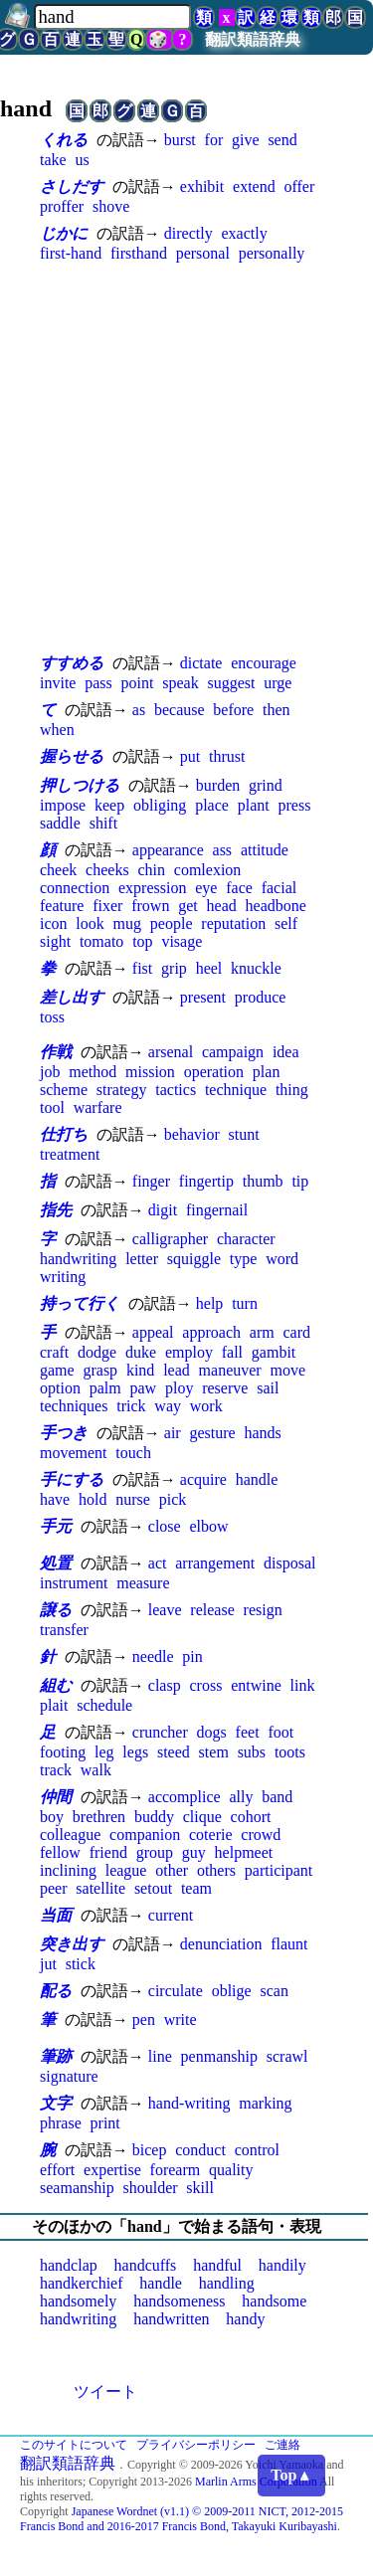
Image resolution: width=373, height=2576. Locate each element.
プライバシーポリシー (196, 2445)
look (89, 923)
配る (56, 1990)
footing (63, 1752)
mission (150, 1071)
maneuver (230, 1370)
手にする (71, 1479)
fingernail (217, 1209)
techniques (73, 1405)
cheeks (107, 869)
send (282, 139)
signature (69, 2076)
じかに (64, 233)
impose (63, 805)
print (105, 2123)
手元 (56, 1526)
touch (133, 1452)
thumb (263, 1181)
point (137, 682)
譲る (56, 1609)
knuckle (256, 968)
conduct (200, 2149)
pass (98, 682)
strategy (121, 1089)
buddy (154, 1816)
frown (150, 905)
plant (254, 805)
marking (265, 2103)
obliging (159, 805)
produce (260, 997)
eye (206, 887)
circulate (175, 1990)
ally (241, 1796)
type (244, 1258)
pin (192, 1656)
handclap (68, 2265)
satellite (100, 1888)
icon (54, 923)
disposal (289, 1563)
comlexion (208, 869)
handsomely (78, 2301)
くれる (64, 139)
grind (265, 785)
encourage (263, 662)
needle (153, 1656)
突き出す (71, 1943)
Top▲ (291, 2475)
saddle (60, 823)
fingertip (206, 1181)
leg (104, 1752)
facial (279, 887)
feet (248, 1732)
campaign (233, 1051)
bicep (149, 2149)
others (216, 1870)
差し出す (71, 997)
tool (52, 1107)
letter (141, 1258)
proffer (62, 206)
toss (52, 1017)
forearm (175, 2169)
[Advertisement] (186, 457)
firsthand (138, 253)
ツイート (105, 2391)
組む (56, 1685)
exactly (244, 233)
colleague (70, 1834)
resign (263, 1609)
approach (211, 1332)
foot (280, 1732)
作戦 (56, 1051)
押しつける (79, 785)
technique (236, 1089)
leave (165, 1609)
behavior (192, 1134)
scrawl (287, 2056)
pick (173, 1499)
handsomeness (179, 2301)
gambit (273, 1352)
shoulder (149, 2187)
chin (151, 869)
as (138, 709)
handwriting (78, 1258)
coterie (211, 1834)
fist (142, 968)
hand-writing (189, 2103)
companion (144, 1834)
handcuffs (145, 2265)
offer (298, 186)
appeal (153, 1332)
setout (153, 1888)
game (57, 1370)
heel (209, 968)
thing (292, 1089)
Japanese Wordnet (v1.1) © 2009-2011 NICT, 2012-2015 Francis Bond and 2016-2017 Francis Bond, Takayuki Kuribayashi (181, 2518)
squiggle (194, 1258)
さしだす (71, 186)
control (257, 2149)
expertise (112, 2169)
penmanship (219, 2056)
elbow (208, 1526)
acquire (203, 1479)
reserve (225, 1388)
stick (80, 1963)
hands (262, 1432)
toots (290, 1752)
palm (105, 1388)
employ (189, 1352)
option (60, 1388)
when (57, 729)
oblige (232, 1990)
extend (254, 186)
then (276, 709)
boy (52, 1816)
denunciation (221, 1943)
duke (140, 1352)
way (167, 1405)
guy (194, 1852)
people (171, 923)
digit (162, 1209)
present (203, 997)
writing (63, 1276)
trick (130, 1405)
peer (54, 1888)
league (126, 1870)
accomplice (184, 1796)
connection (74, 887)
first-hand (70, 253)
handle (257, 1479)
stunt (244, 1134)
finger (151, 1181)
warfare (98, 1107)
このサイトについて (73, 2445)
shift (103, 823)
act (157, 1563)
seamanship (77, 2187)
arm (262, 1332)
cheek (58, 869)
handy (245, 2318)
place (212, 805)
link (302, 1685)
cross (205, 1685)
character (246, 1238)
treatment (69, 1154)
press (295, 805)
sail (268, 1388)
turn (245, 1303)
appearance (168, 849)
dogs (212, 1732)
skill (200, 2187)
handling (227, 2283)
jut (48, 1963)
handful (217, 2265)
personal (203, 253)
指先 (56, 1209)
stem (214, 1752)
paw (142, 1388)
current (170, 1915)
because (179, 709)
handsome (274, 2301)
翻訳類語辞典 (252, 39)
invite (58, 682)
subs (252, 1752)
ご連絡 (282, 2445)
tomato (101, 941)
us (82, 159)
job (50, 1071)
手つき (64, 1432)
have (55, 1499)
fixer (107, 905)
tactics (175, 1089)
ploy (179, 1388)
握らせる (71, 756)
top (142, 941)
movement (73, 1452)
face (239, 887)
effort (57, 2169)
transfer (64, 1629)
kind (140, 1370)
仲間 (56, 1796)
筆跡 (56, 2056)
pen (143, 2019)
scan (273, 1990)
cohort (251, 1816)
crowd (260, 1834)
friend (108, 1852)
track (56, 1769)
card (296, 1332)
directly (188, 233)
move (287, 1370)
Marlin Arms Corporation (256, 2481)
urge (277, 682)
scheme (64, 1089)
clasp (164, 1685)
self (286, 923)
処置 (56, 1563)
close (164, 1526)
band (277, 1796)
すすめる (71, 662)
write (180, 2019)
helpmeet (244, 1852)
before (233, 709)
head (222, 905)
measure (142, 1582)
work (206, 1405)
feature (62, 905)
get (188, 905)
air (172, 1432)
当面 (56, 1915)
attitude (264, 849)
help (210, 1303)
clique (202, 1816)
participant (278, 1870)
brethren (99, 1816)
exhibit (202, 186)
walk (96, 1769)
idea (286, 1051)
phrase (61, 2123)
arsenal (170, 1051)
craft (54, 1352)
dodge (97, 1352)
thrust (227, 756)
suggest (232, 682)
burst (180, 139)
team (196, 1888)
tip (299, 1181)
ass (223, 849)
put (190, 756)
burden (218, 785)
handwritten (171, 2318)
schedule (104, 1705)
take (53, 159)
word (282, 1258)
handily (282, 2265)
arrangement (215, 1563)
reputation (233, 923)
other (171, 1870)
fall (232, 1352)
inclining (68, 1870)
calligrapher (170, 1238)
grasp (100, 1370)
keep (109, 805)
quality (231, 2169)
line (160, 2056)
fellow (60, 1852)
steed (173, 1752)
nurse (132, 1499)
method (92, 1071)
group (154, 1852)
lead (176, 1370)
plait (54, 1705)
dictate (201, 662)
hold (92, 1499)
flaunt (289, 1943)
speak (180, 682)
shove (111, 206)
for (214, 139)
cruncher (160, 1732)
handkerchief (81, 2283)
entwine (256, 1685)
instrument (73, 1582)
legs (135, 1752)
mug (127, 923)
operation (214, 1071)
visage (181, 941)
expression (152, 887)
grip (174, 968)
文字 (56, 2103)
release (212, 1609)
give (246, 139)
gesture (212, 1432)
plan (266, 1071)
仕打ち (64, 1134)
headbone (276, 905)
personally (272, 253)
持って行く (79, 1303)
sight (55, 941)
